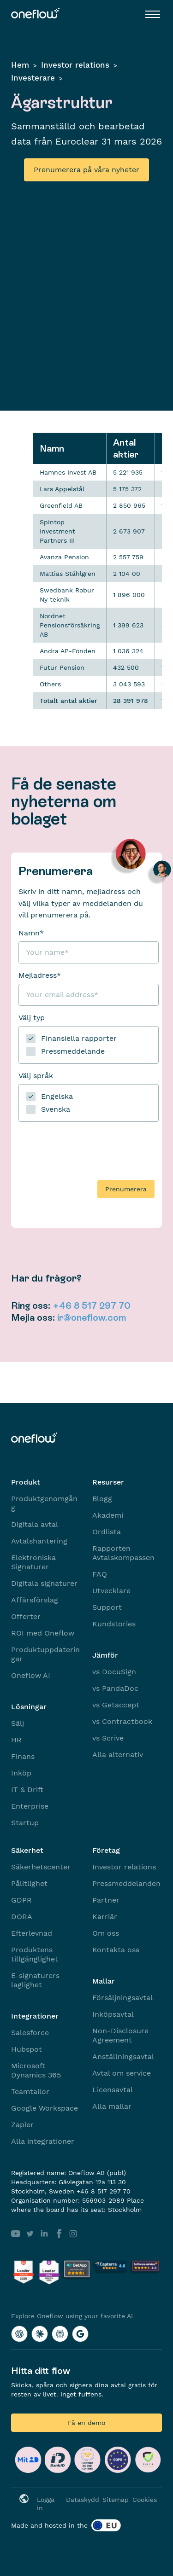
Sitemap (115, 2499)
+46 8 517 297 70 (92, 1305)
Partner (105, 1900)
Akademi (107, 1515)
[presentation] (88, 1147)
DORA (21, 1916)
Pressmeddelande (73, 1051)
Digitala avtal (34, 1524)
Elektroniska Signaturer (33, 1562)
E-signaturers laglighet (35, 1980)
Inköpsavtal (113, 2014)
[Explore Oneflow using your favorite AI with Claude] (39, 2334)
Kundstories (114, 1623)
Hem (20, 65)
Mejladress (39, 975)
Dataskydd (82, 2499)
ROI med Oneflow (42, 1633)
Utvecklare (111, 1590)
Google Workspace (44, 2108)
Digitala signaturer (44, 1583)
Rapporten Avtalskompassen (123, 1553)
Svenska (55, 1109)
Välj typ (31, 1017)
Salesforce (30, 2032)
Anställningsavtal (123, 2056)
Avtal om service (121, 2073)
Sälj (17, 1723)
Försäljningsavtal (122, 1997)
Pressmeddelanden (126, 1883)
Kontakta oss (115, 1949)
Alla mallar (111, 2106)
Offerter (26, 1616)
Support (107, 1607)
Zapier (22, 2124)
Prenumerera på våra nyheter (86, 169)
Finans (23, 1756)
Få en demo (86, 2422)
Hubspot (26, 2049)
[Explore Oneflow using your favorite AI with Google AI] (80, 2334)
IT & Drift (27, 1789)
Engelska (57, 1096)
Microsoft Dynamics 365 (36, 2070)
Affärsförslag (34, 1599)
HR (16, 1739)
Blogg (102, 1498)
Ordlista (106, 1531)
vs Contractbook (122, 1721)
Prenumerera (126, 1189)
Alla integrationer (42, 2141)
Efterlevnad (31, 1933)
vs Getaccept (115, 1704)
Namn (31, 932)
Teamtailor (30, 2091)
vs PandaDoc (115, 1688)
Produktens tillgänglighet (34, 1954)
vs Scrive (108, 1738)
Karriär (104, 1916)
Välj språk (35, 1075)
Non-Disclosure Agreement (120, 2035)
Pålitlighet (29, 1883)
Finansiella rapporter (79, 1038)
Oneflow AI (30, 1675)
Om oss (105, 1933)
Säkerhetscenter (41, 1866)
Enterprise (29, 1806)
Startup (25, 1822)
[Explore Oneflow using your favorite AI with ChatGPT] (19, 2334)
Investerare (33, 77)
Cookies (144, 2499)
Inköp (21, 1773)
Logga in (45, 2504)
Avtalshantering (39, 1541)
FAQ (99, 1574)
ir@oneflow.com (91, 1317)
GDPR (21, 1900)
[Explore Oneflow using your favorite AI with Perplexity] (60, 2334)
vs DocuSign (114, 1671)
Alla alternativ (117, 1754)
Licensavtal (112, 2089)
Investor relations (75, 65)
